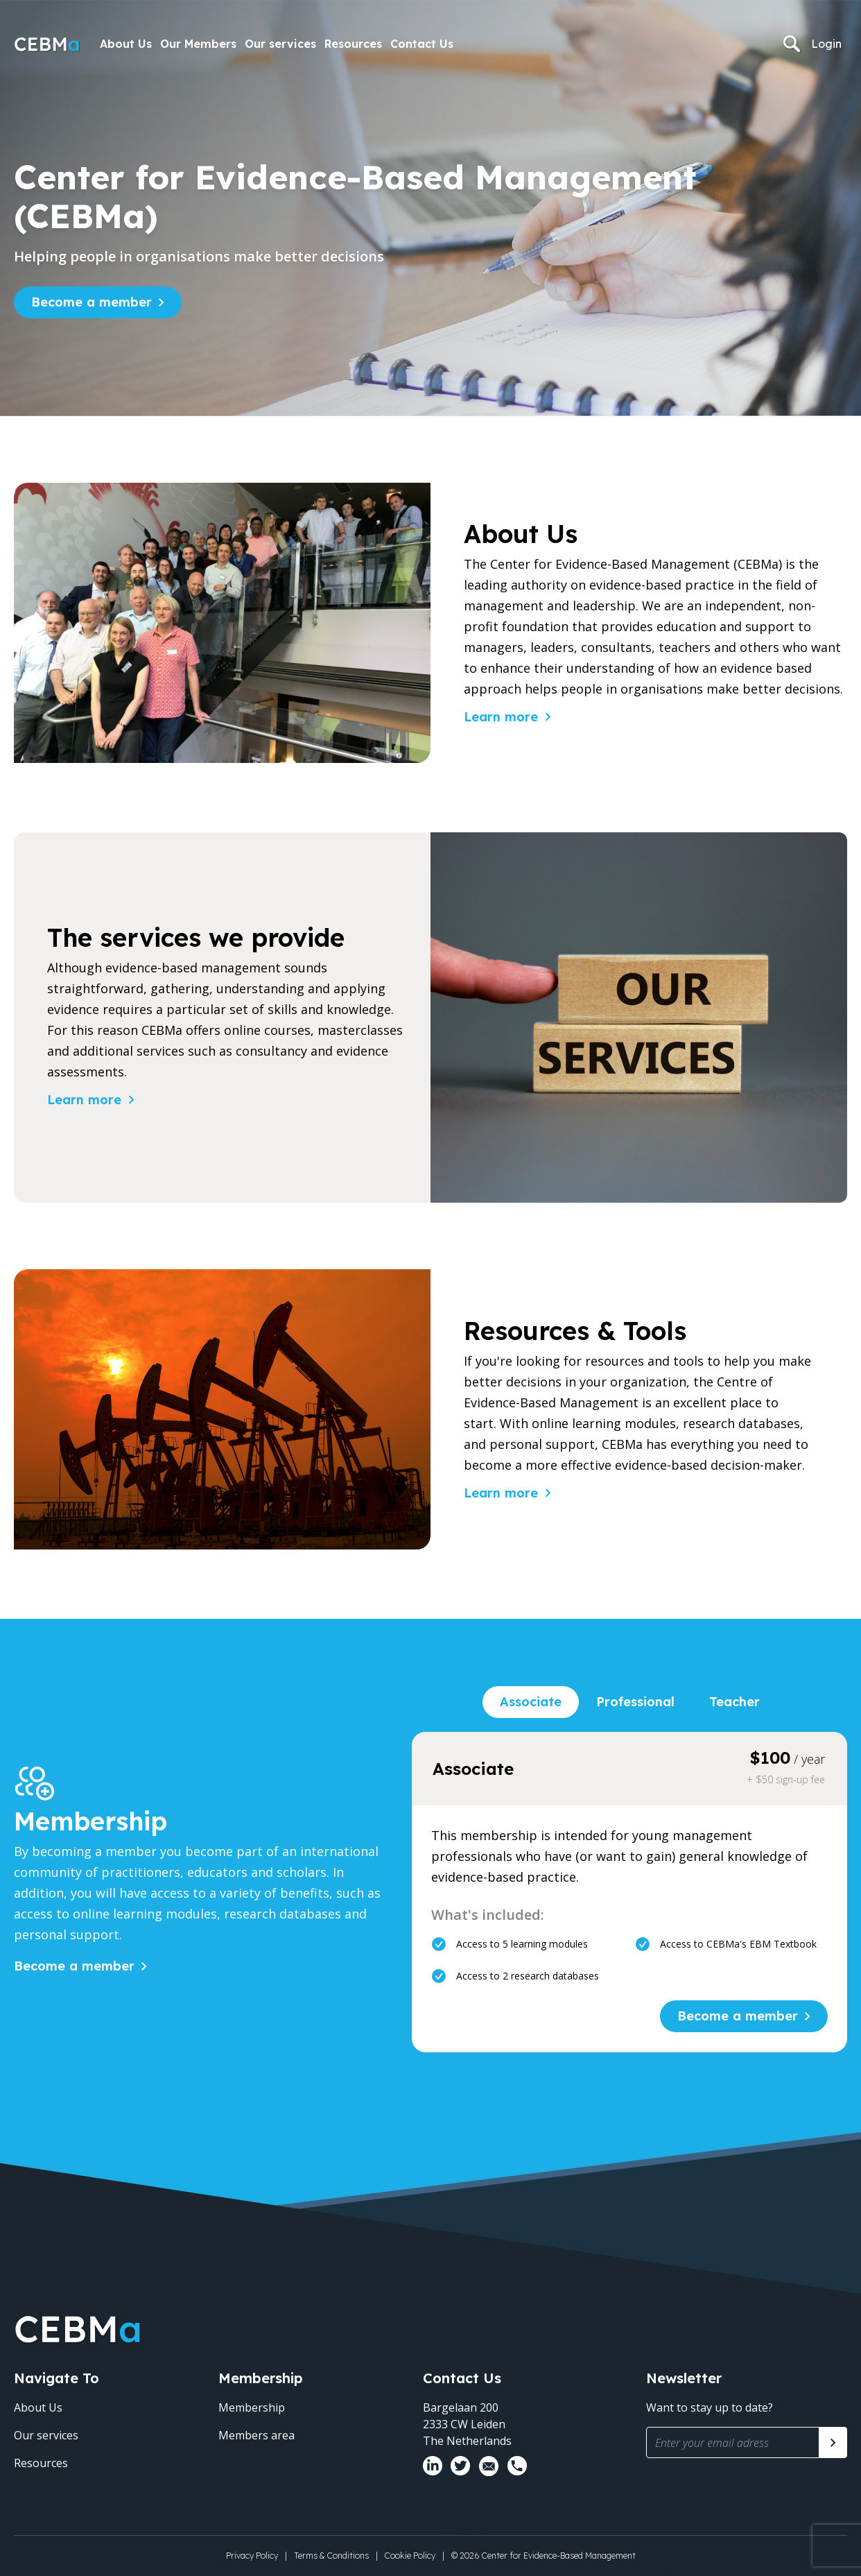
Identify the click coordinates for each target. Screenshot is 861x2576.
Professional (635, 1702)
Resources (353, 44)
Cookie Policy (410, 2555)
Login (826, 44)
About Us (126, 44)
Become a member (91, 302)
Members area (256, 2435)
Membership (251, 2407)
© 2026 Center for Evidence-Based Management (543, 2555)
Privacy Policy (252, 2555)
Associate (531, 1702)
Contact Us (421, 44)
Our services (280, 44)
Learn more (501, 717)
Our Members (198, 44)
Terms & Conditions (331, 2555)
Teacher (734, 1702)
